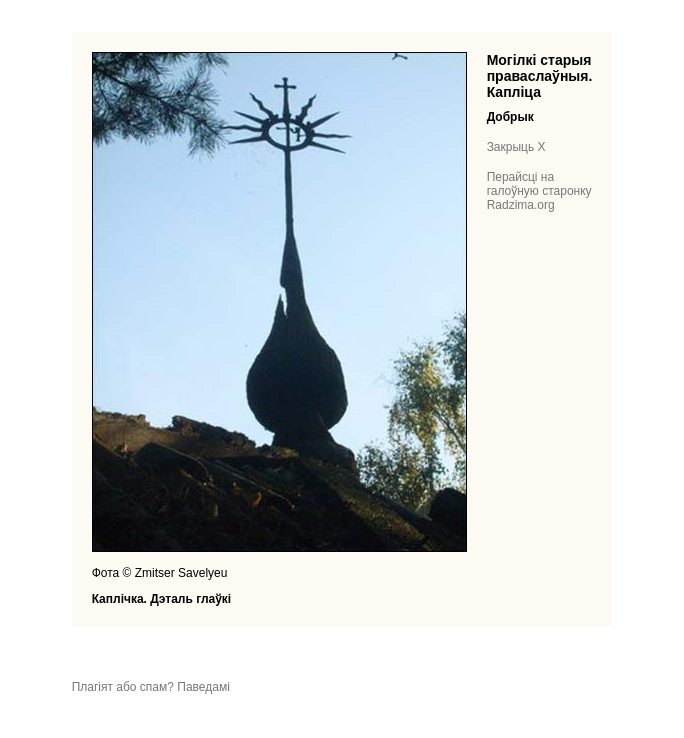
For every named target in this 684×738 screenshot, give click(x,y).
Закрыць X (516, 147)
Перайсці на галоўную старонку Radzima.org (539, 191)
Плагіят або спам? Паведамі (151, 687)
